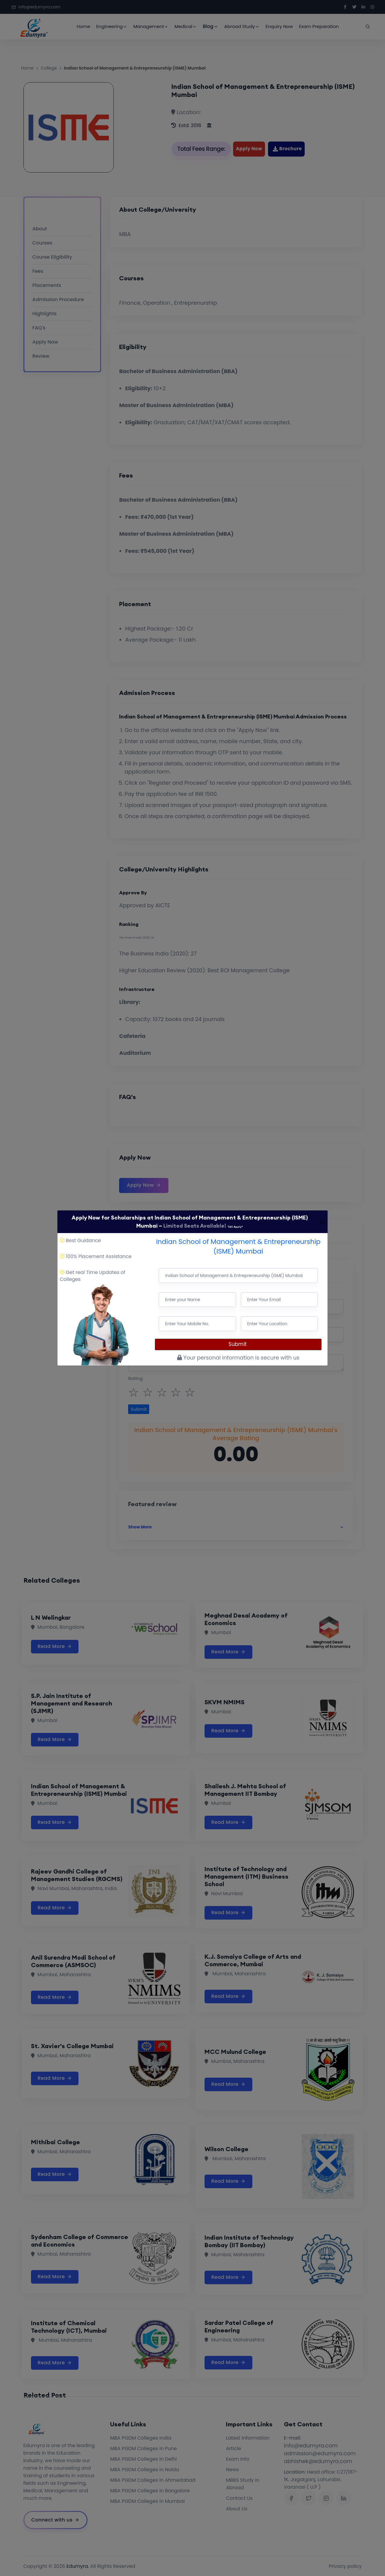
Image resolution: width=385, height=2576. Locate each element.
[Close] (322, 1221)
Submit (238, 1344)
